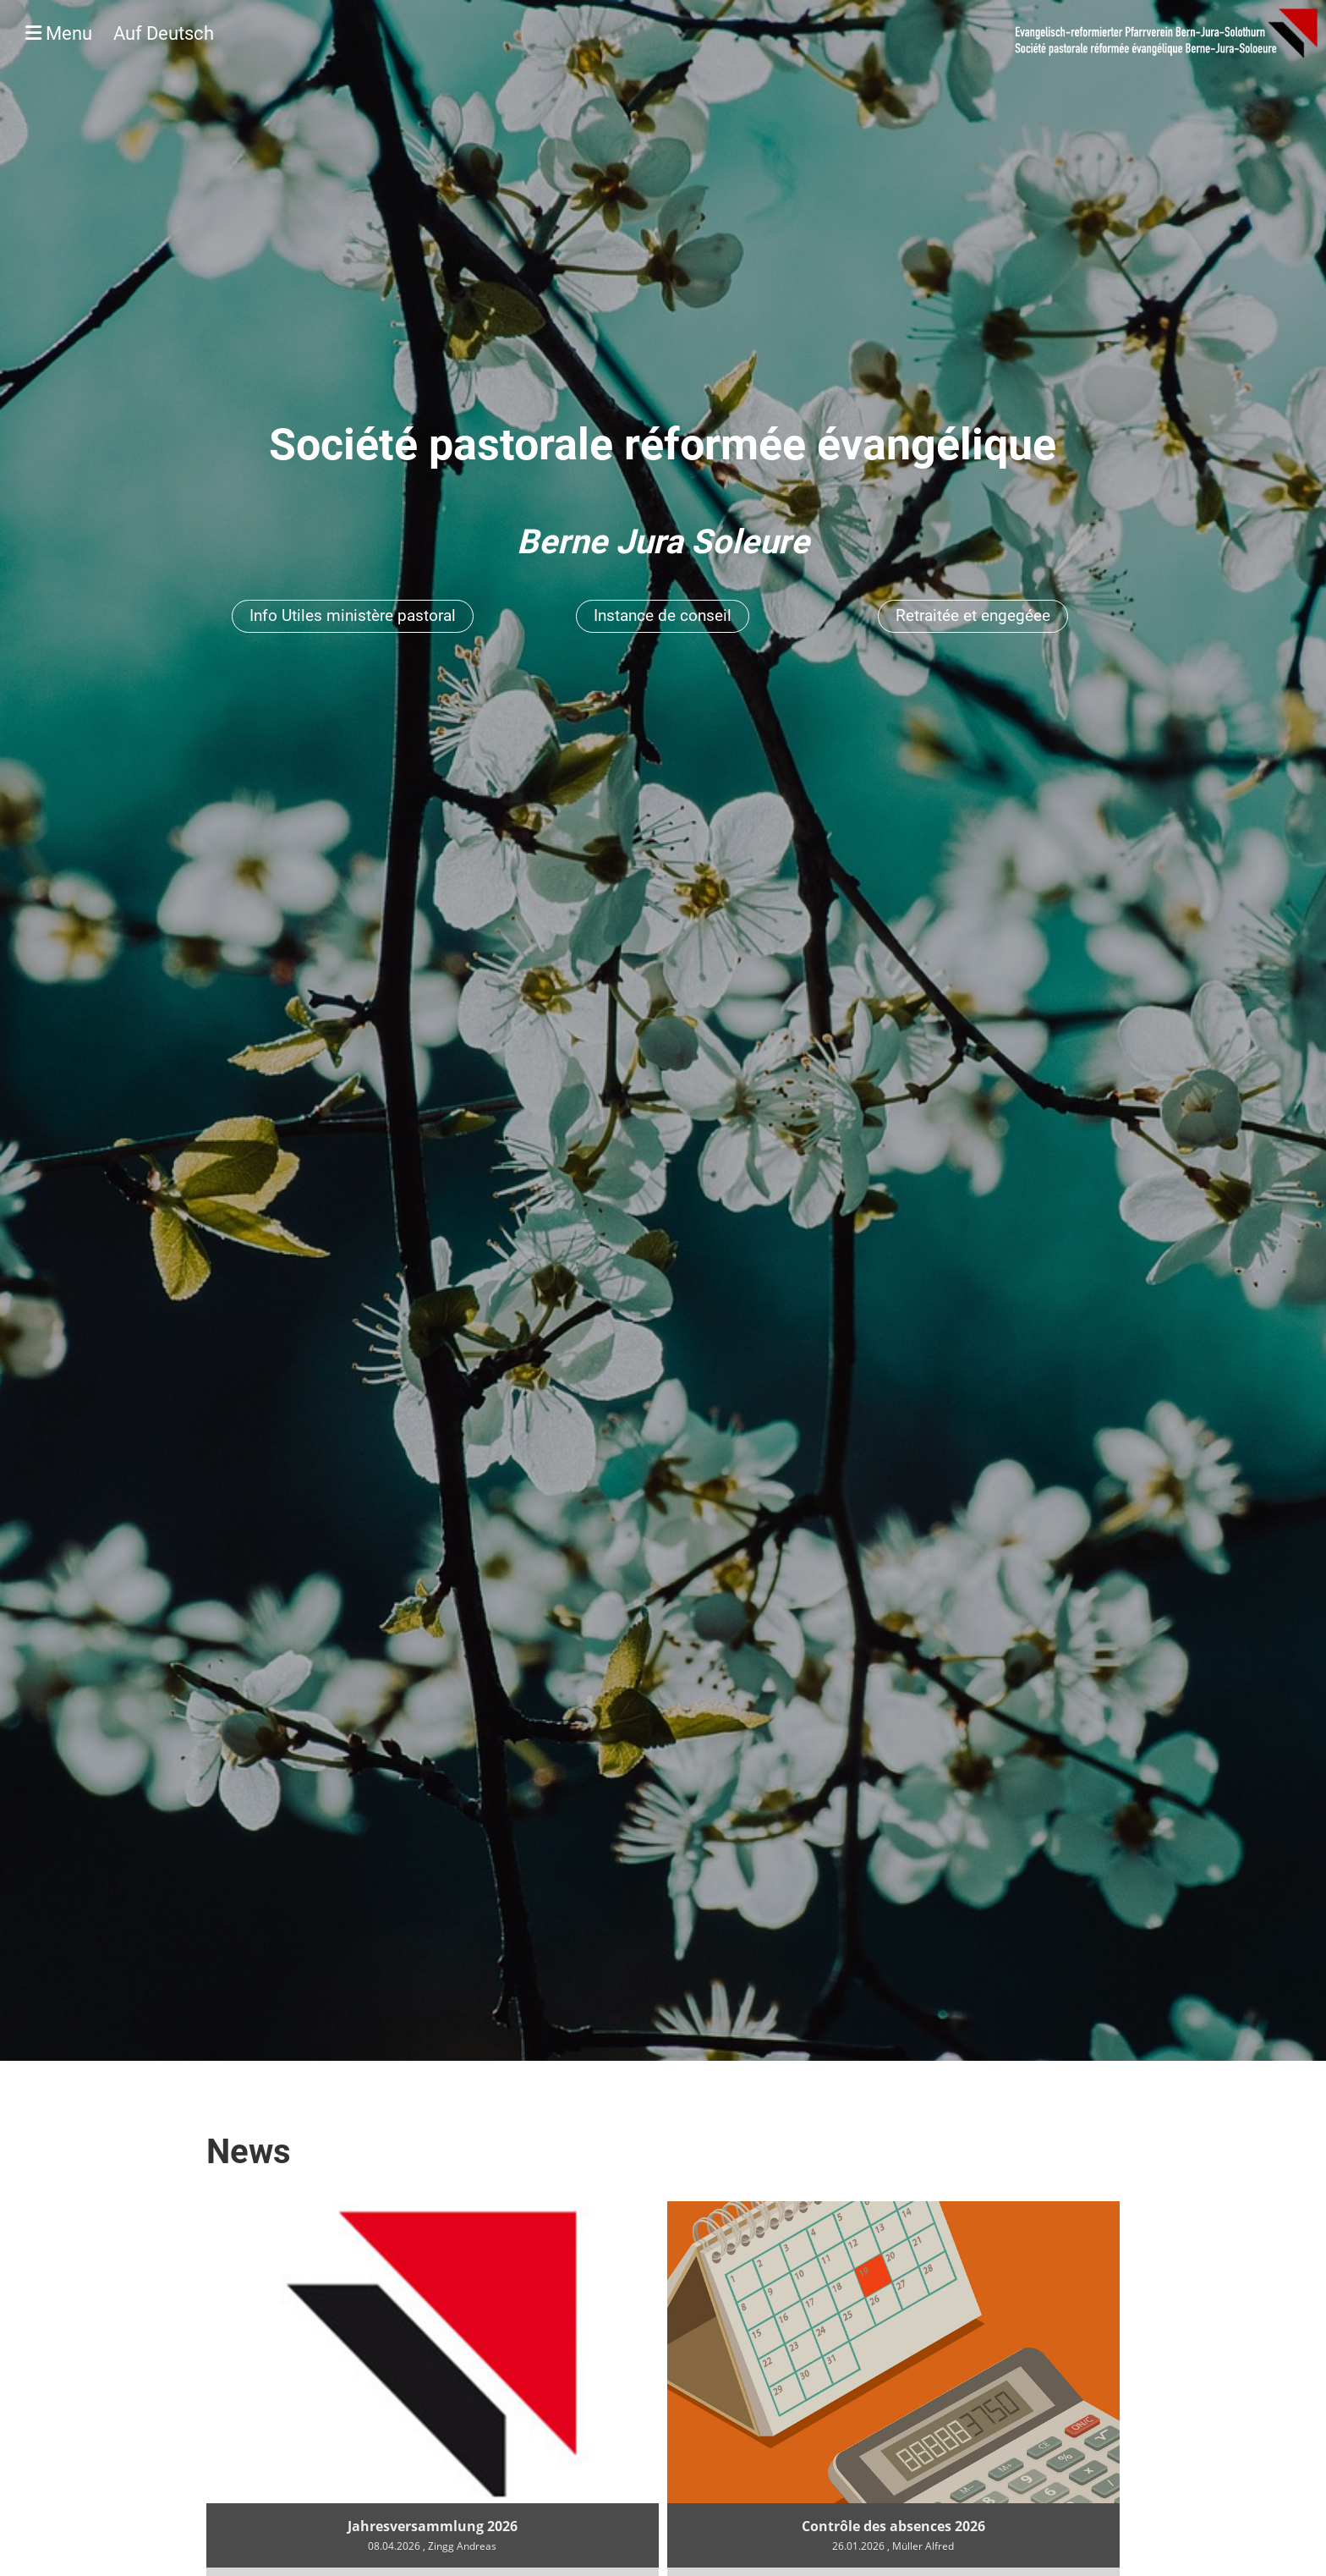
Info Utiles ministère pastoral (352, 615)
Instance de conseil (662, 615)
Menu (119, 33)
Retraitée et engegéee (973, 615)
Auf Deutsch (163, 33)
